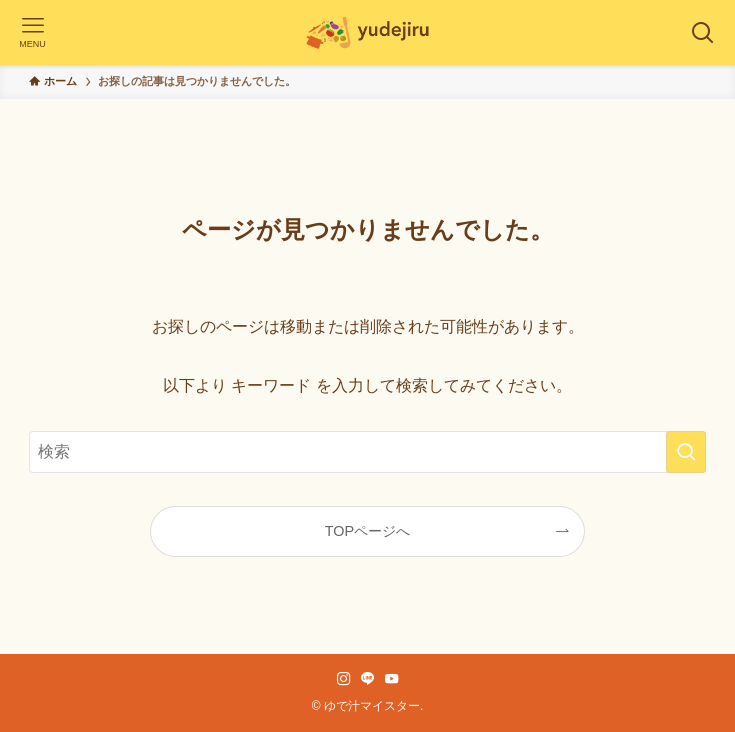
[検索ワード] (367, 452)
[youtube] (392, 679)
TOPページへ (367, 531)
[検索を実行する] (686, 452)
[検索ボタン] (702, 32)
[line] (368, 679)
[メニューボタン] (32, 32)
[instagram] (344, 679)
